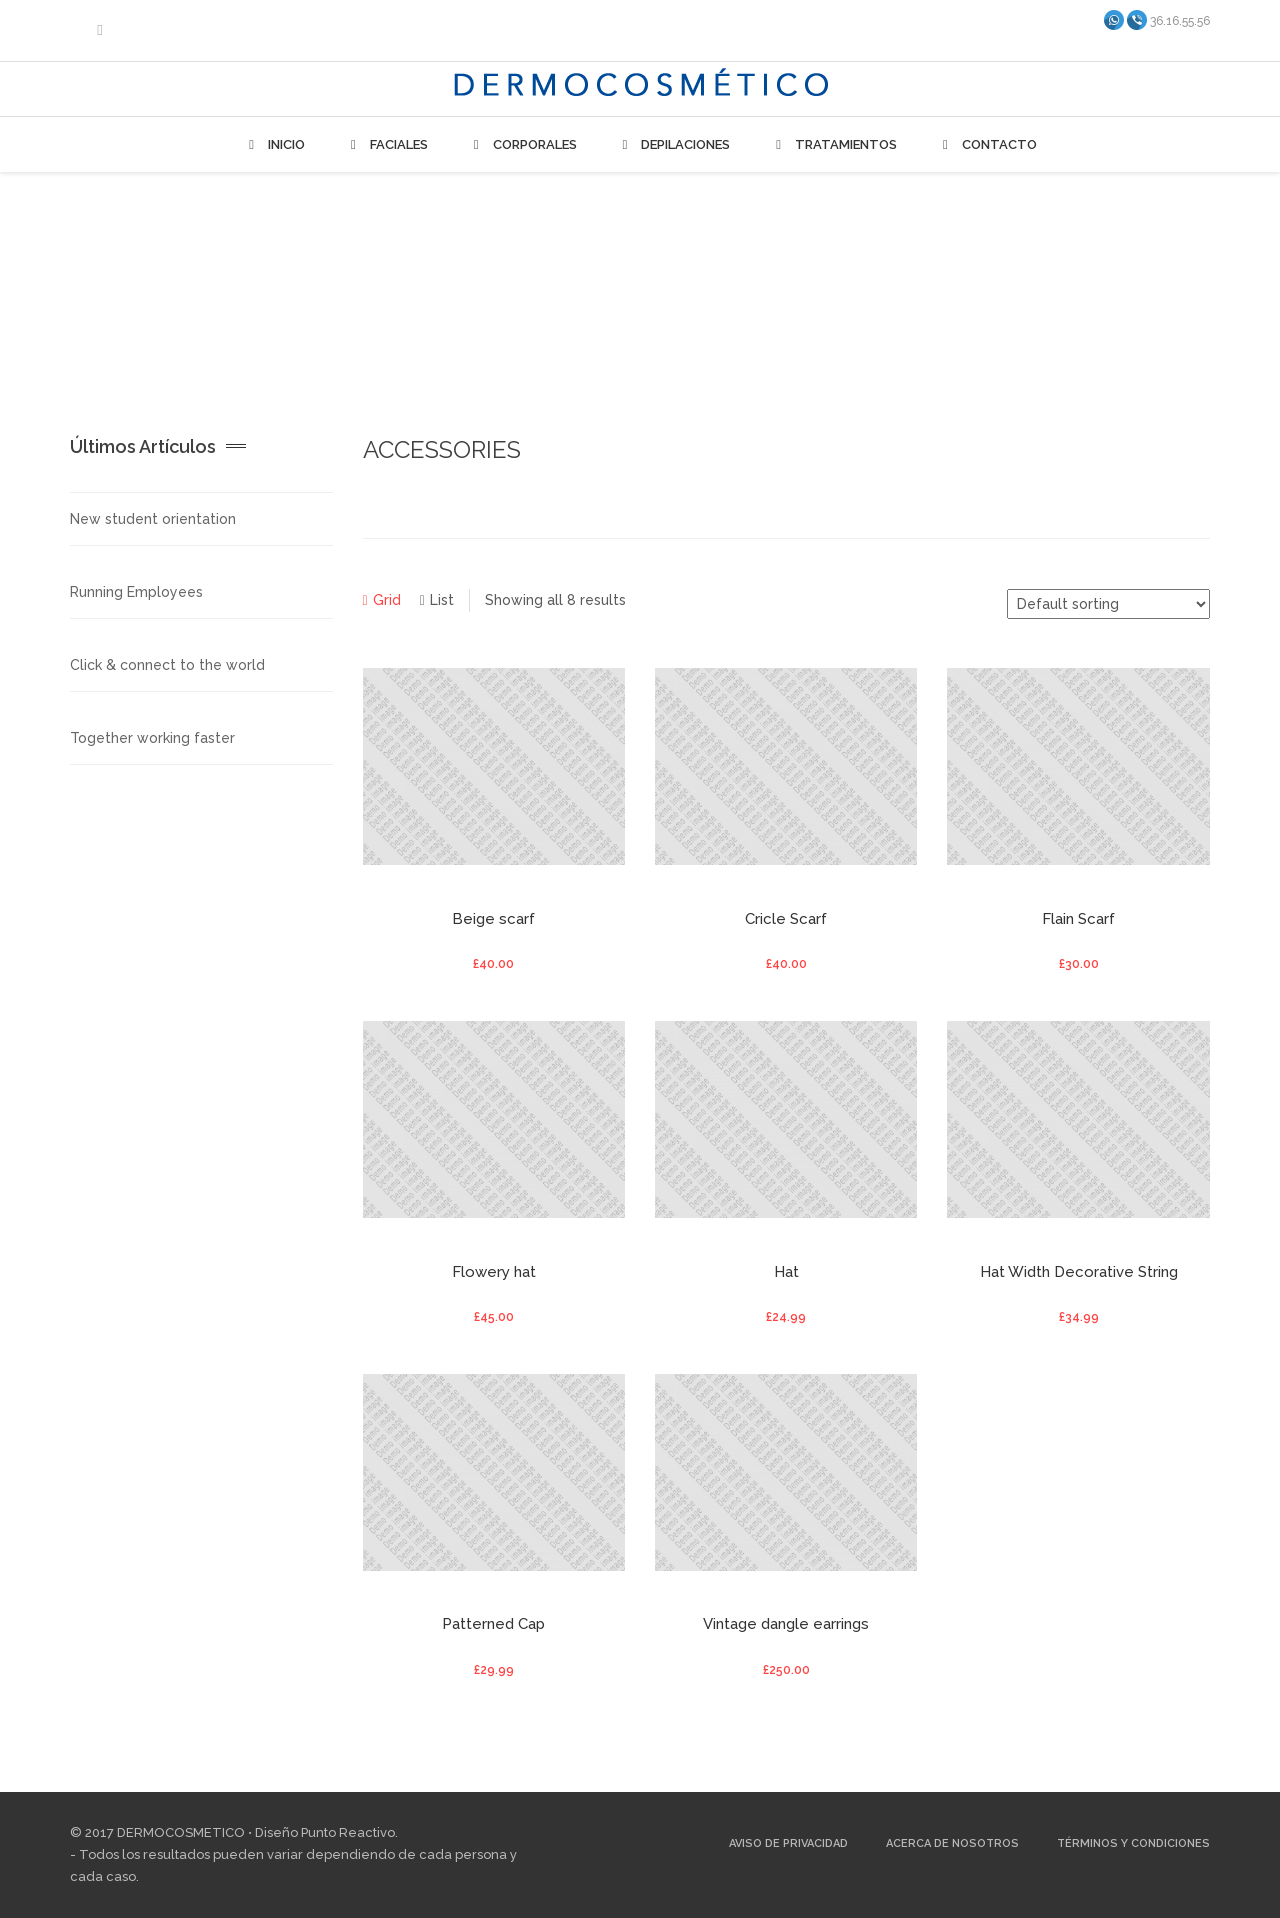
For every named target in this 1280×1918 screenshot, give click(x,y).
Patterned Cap (493, 1624)
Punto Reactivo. (349, 1832)
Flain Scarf (1078, 919)
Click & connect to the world (167, 665)
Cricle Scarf (786, 919)
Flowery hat (494, 1272)
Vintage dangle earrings (786, 1624)
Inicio (274, 145)
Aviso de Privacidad (788, 1843)
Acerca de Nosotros (952, 1843)
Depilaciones (674, 145)
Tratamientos (833, 145)
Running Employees (136, 592)
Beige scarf (493, 919)
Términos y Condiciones (1133, 1843)
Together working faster (152, 738)
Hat (786, 1272)
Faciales (386, 145)
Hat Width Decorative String (1079, 1272)
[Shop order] (1108, 604)
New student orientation (153, 519)
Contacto (987, 145)
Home (1099, 267)
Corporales (522, 145)
